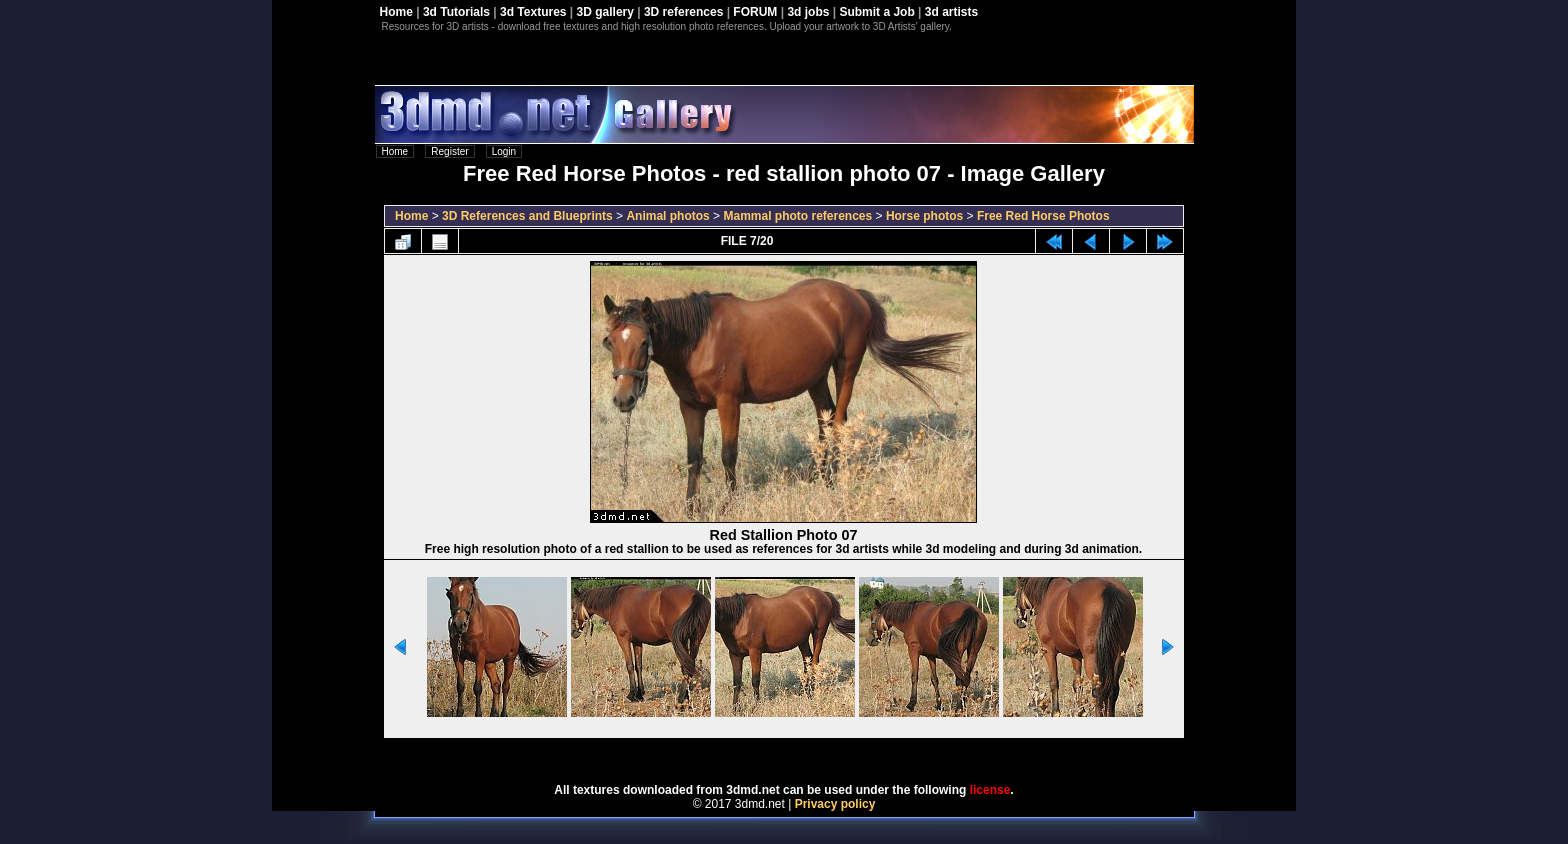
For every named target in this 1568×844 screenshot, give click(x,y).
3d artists (951, 12)
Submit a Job (876, 12)
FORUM (755, 12)
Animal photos (667, 216)
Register (449, 151)
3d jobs (808, 12)
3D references (683, 12)
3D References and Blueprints (527, 216)
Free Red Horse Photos (1043, 216)
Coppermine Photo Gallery (809, 754)
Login (504, 151)
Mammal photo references (797, 216)
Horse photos (924, 216)
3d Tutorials (456, 12)
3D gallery (605, 12)
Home (396, 12)
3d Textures (533, 12)
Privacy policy (835, 804)
